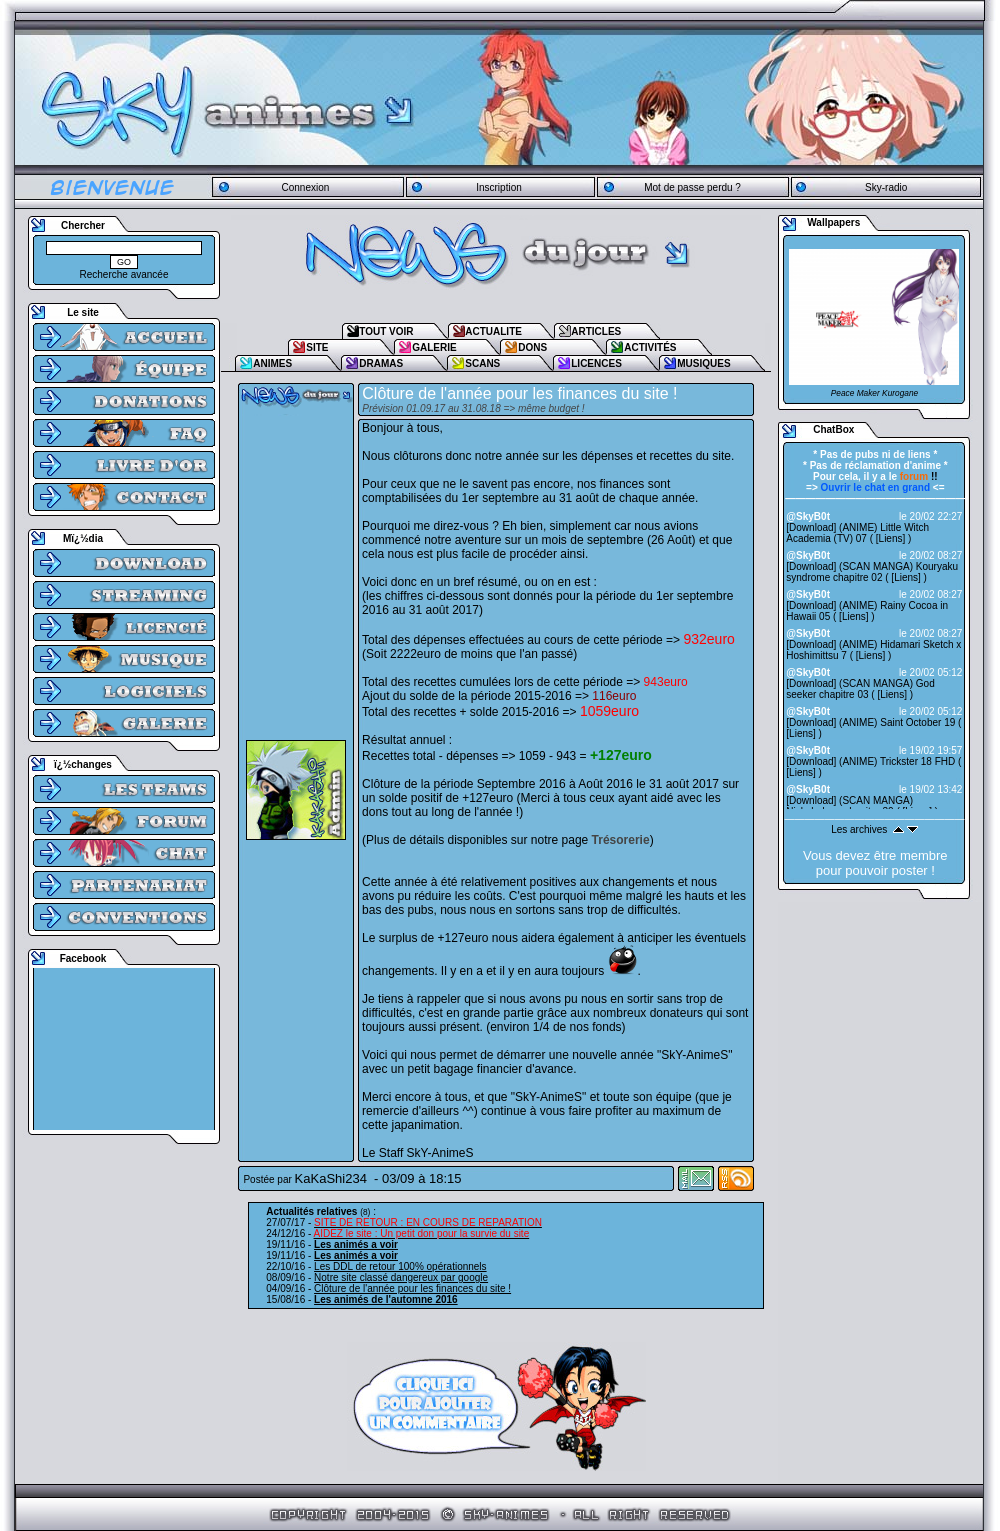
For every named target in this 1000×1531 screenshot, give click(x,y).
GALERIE (434, 347)
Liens (891, 538)
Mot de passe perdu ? (692, 187)
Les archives (859, 829)
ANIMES (272, 363)
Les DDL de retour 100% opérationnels (400, 1266)
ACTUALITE (493, 331)
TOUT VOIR (386, 331)
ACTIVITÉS (650, 347)
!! (919, 476)
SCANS (482, 363)
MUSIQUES (703, 363)
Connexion (305, 187)
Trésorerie (621, 840)
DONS (532, 347)
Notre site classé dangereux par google (401, 1277)
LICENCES (596, 363)
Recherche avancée (124, 274)
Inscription (499, 187)
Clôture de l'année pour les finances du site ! (412, 1288)
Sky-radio (886, 187)
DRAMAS (381, 363)
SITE (317, 347)
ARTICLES (596, 331)
